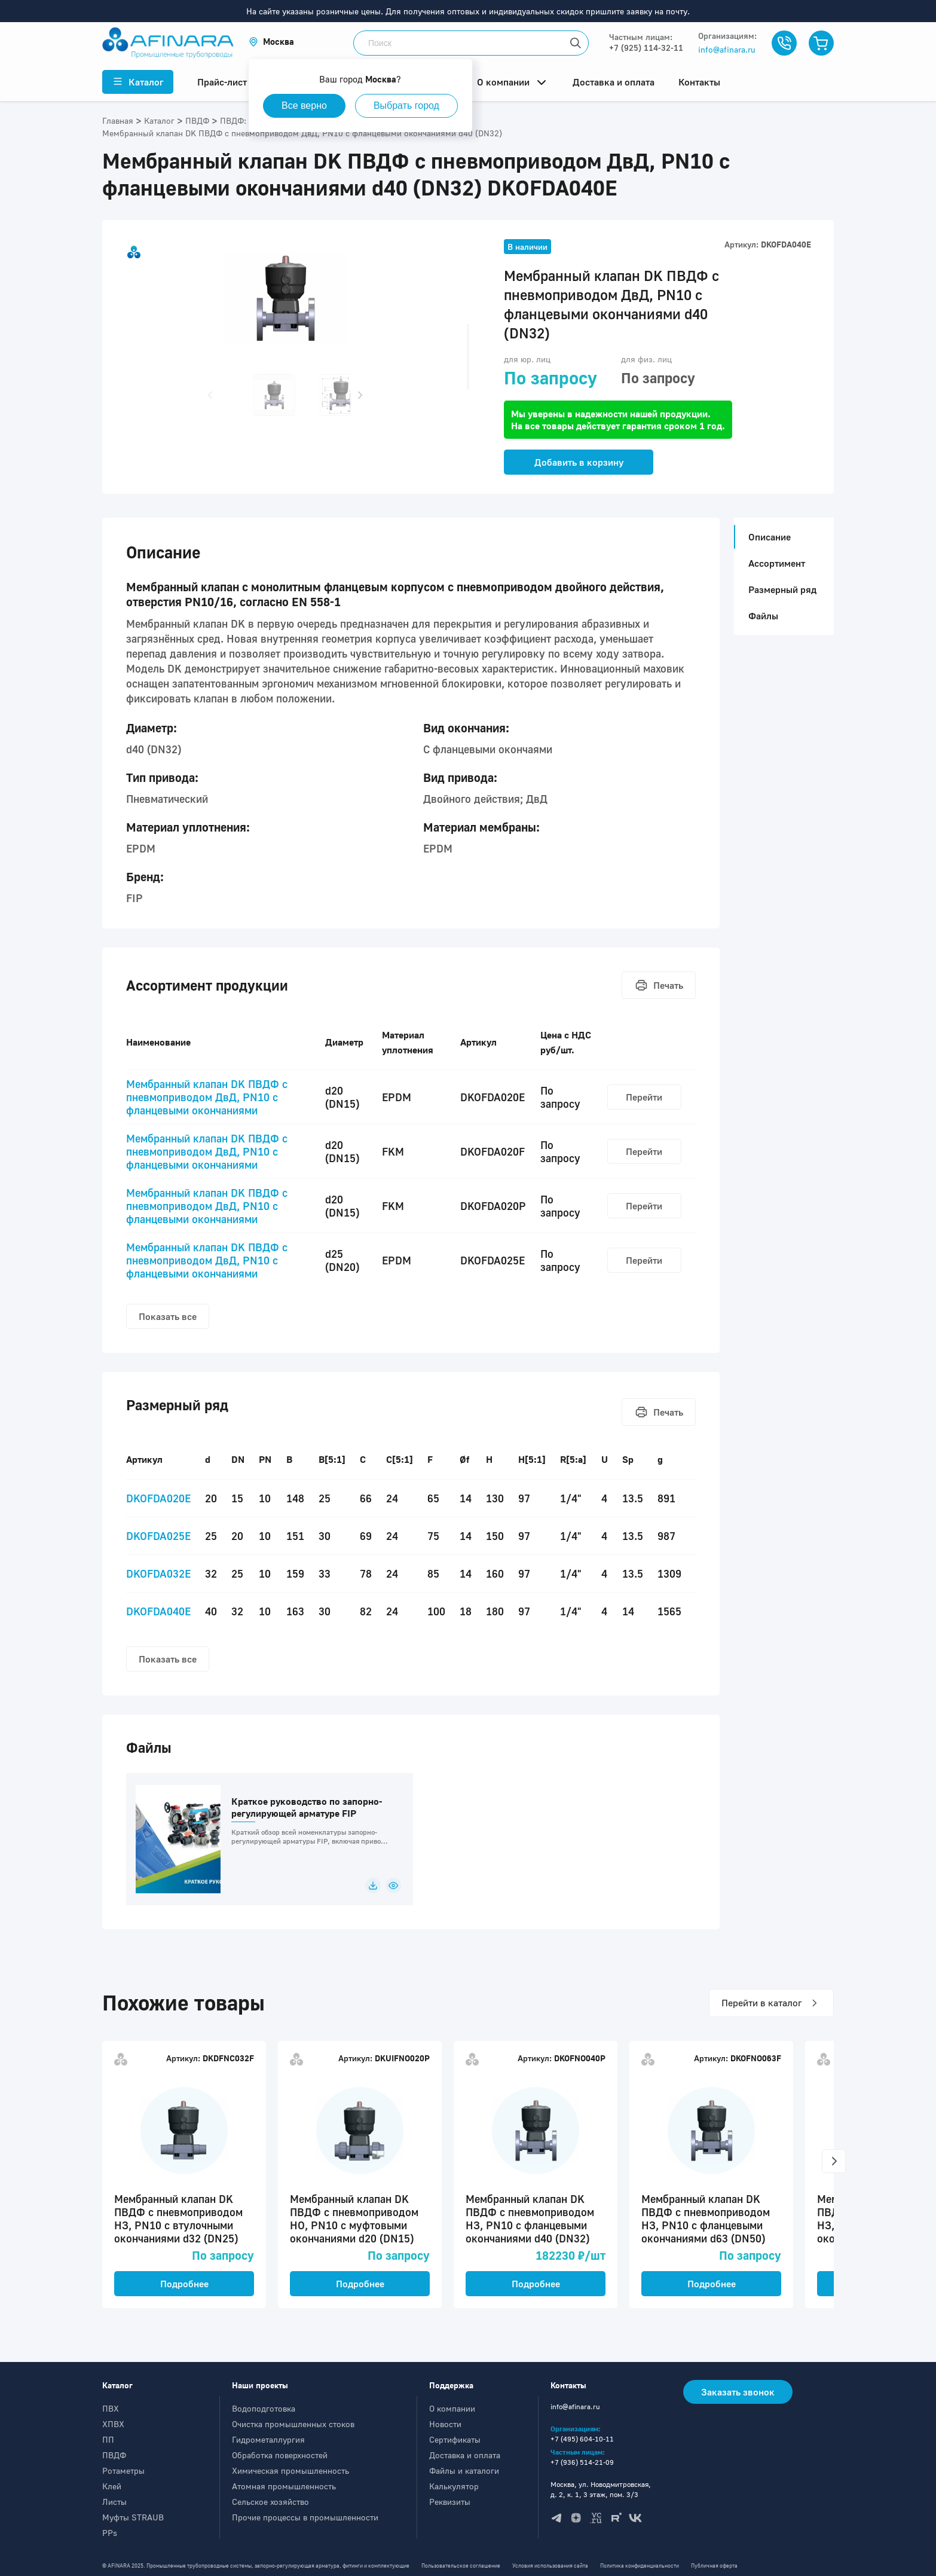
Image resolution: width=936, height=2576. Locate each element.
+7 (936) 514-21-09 (582, 2462)
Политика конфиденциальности (639, 2565)
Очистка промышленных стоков (293, 2424)
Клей (111, 2486)
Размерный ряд (782, 589)
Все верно (304, 105)
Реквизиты (449, 2501)
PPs (109, 2533)
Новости (445, 2424)
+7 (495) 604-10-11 (582, 2438)
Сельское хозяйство (270, 2501)
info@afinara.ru (726, 49)
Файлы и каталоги (464, 2470)
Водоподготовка (263, 2408)
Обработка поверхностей (280, 2455)
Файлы (763, 616)
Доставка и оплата (464, 2455)
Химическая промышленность (290, 2470)
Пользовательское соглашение (460, 2565)
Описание (766, 537)
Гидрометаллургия (268, 2439)
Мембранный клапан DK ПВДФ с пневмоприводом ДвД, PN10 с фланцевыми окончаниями (206, 1097)
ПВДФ (114, 2455)
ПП (108, 2439)
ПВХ (110, 2408)
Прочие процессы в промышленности (305, 2517)
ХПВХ (113, 2424)
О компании (452, 2408)
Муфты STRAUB (133, 2517)
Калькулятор (454, 2486)
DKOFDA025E (158, 1535)
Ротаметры (123, 2470)
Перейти (644, 1097)
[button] (271, 41)
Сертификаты (455, 2439)
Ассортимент (776, 563)
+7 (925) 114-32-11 (646, 47)
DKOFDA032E (158, 1573)
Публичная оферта (714, 2565)
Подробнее (184, 2284)
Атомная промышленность (284, 2486)
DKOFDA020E (158, 1498)
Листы (114, 2501)
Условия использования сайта (550, 2565)
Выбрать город (406, 105)
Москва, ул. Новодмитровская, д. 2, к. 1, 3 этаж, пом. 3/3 (600, 2489)
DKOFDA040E (158, 1611)
